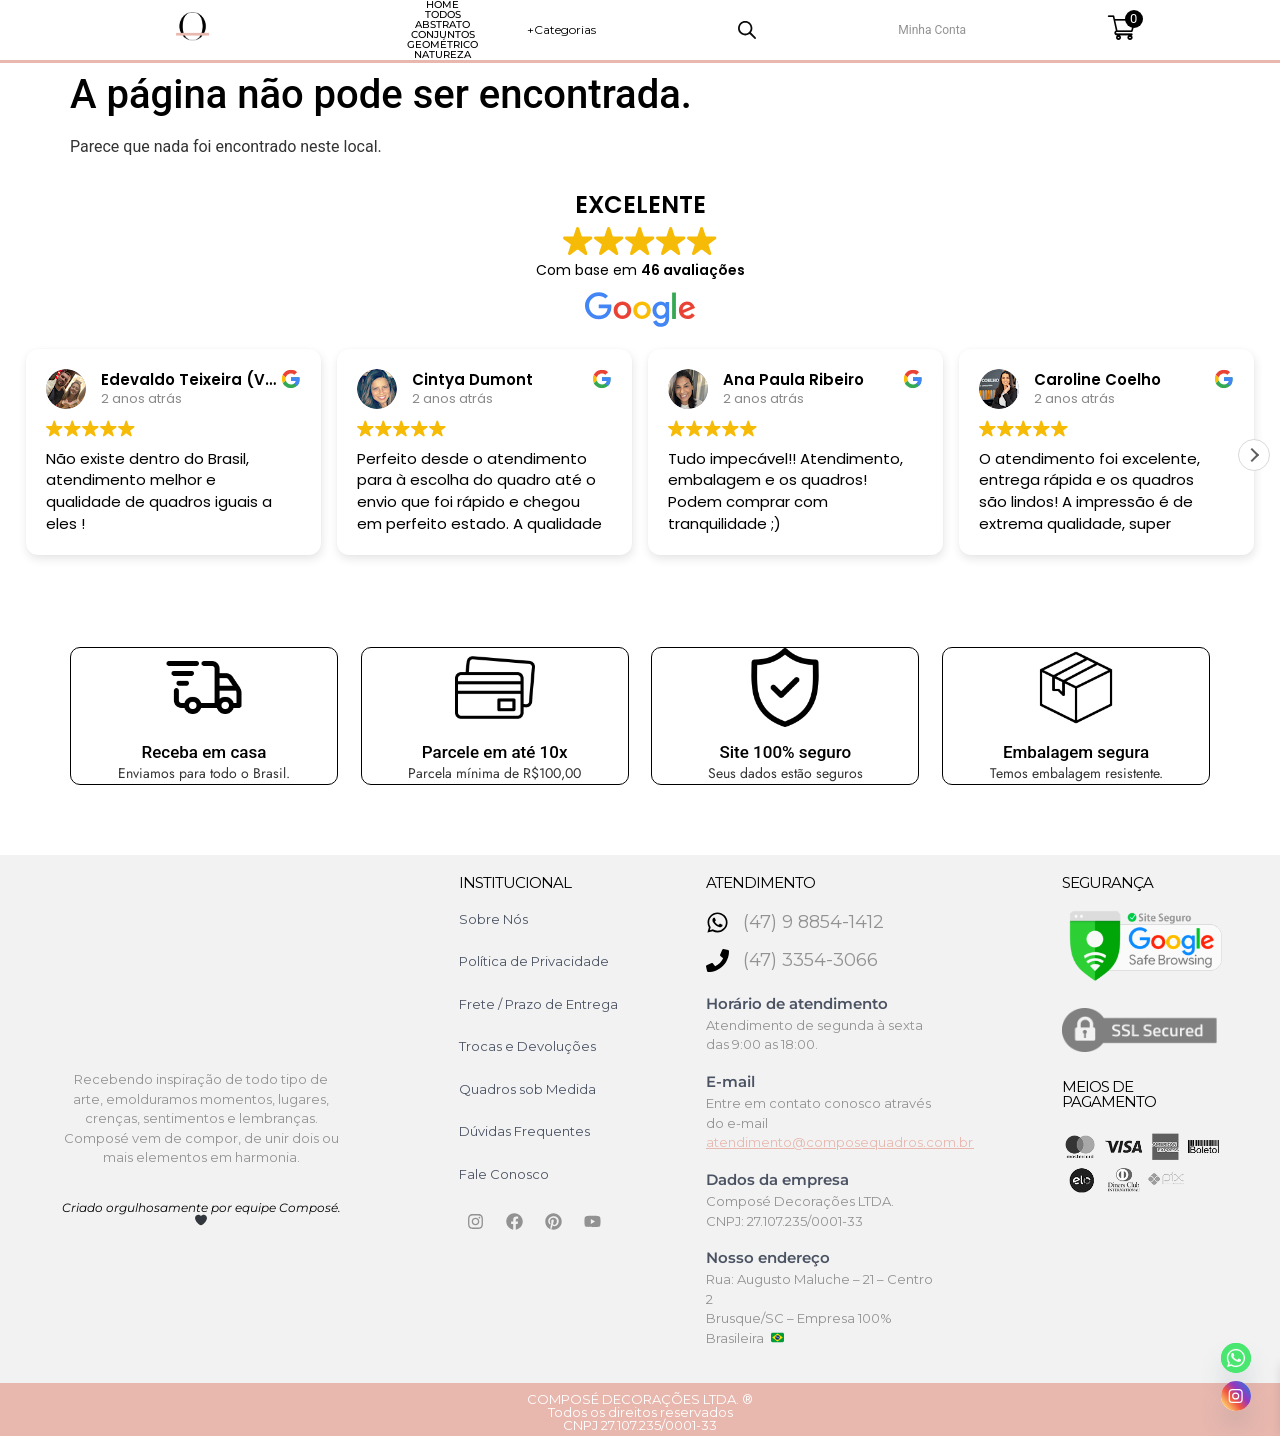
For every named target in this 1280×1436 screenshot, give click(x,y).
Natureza (748, 27)
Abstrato (425, 27)
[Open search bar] (995, 27)
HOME (257, 27)
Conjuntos (529, 27)
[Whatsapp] (1236, 1358)
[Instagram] (1236, 1396)
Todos (336, 27)
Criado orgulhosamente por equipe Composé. (201, 1207)
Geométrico (640, 27)
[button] (1254, 449)
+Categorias (892, 26)
